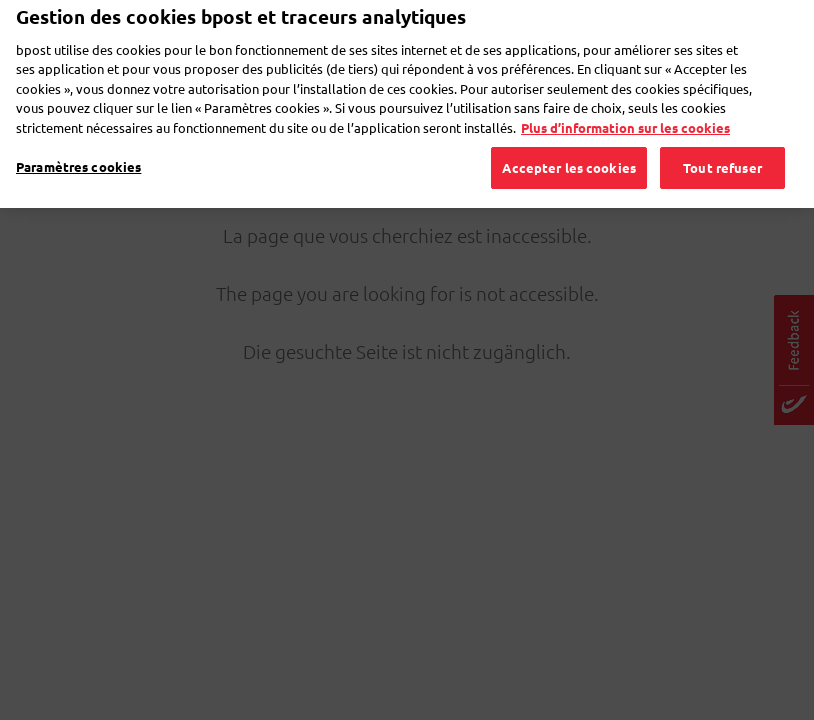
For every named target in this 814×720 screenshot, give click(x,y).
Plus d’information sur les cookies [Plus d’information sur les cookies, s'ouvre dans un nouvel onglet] (625, 102)
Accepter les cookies (569, 142)
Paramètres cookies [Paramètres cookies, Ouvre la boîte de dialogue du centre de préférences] (78, 141)
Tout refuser (722, 142)
